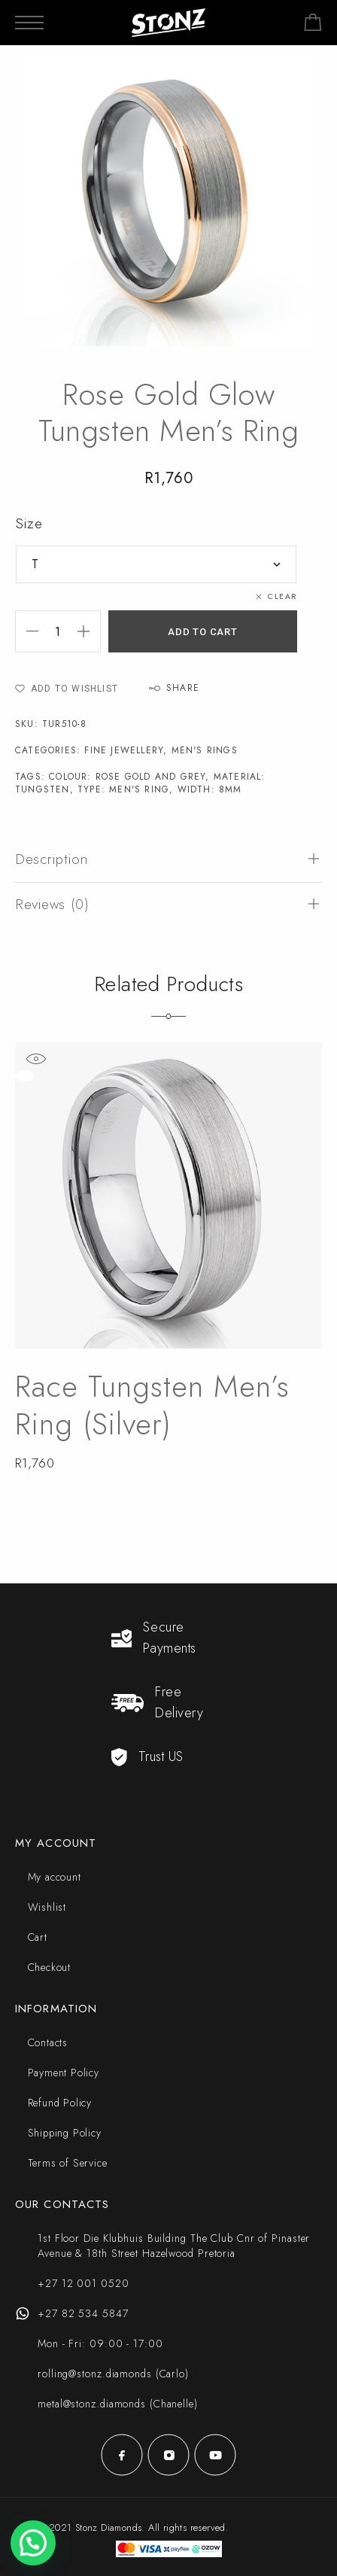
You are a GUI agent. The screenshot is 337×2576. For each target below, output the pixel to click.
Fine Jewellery (123, 750)
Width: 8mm (210, 789)
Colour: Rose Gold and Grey (127, 776)
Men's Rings (205, 750)
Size (29, 523)
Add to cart (203, 631)
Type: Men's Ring (123, 789)
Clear (282, 596)
